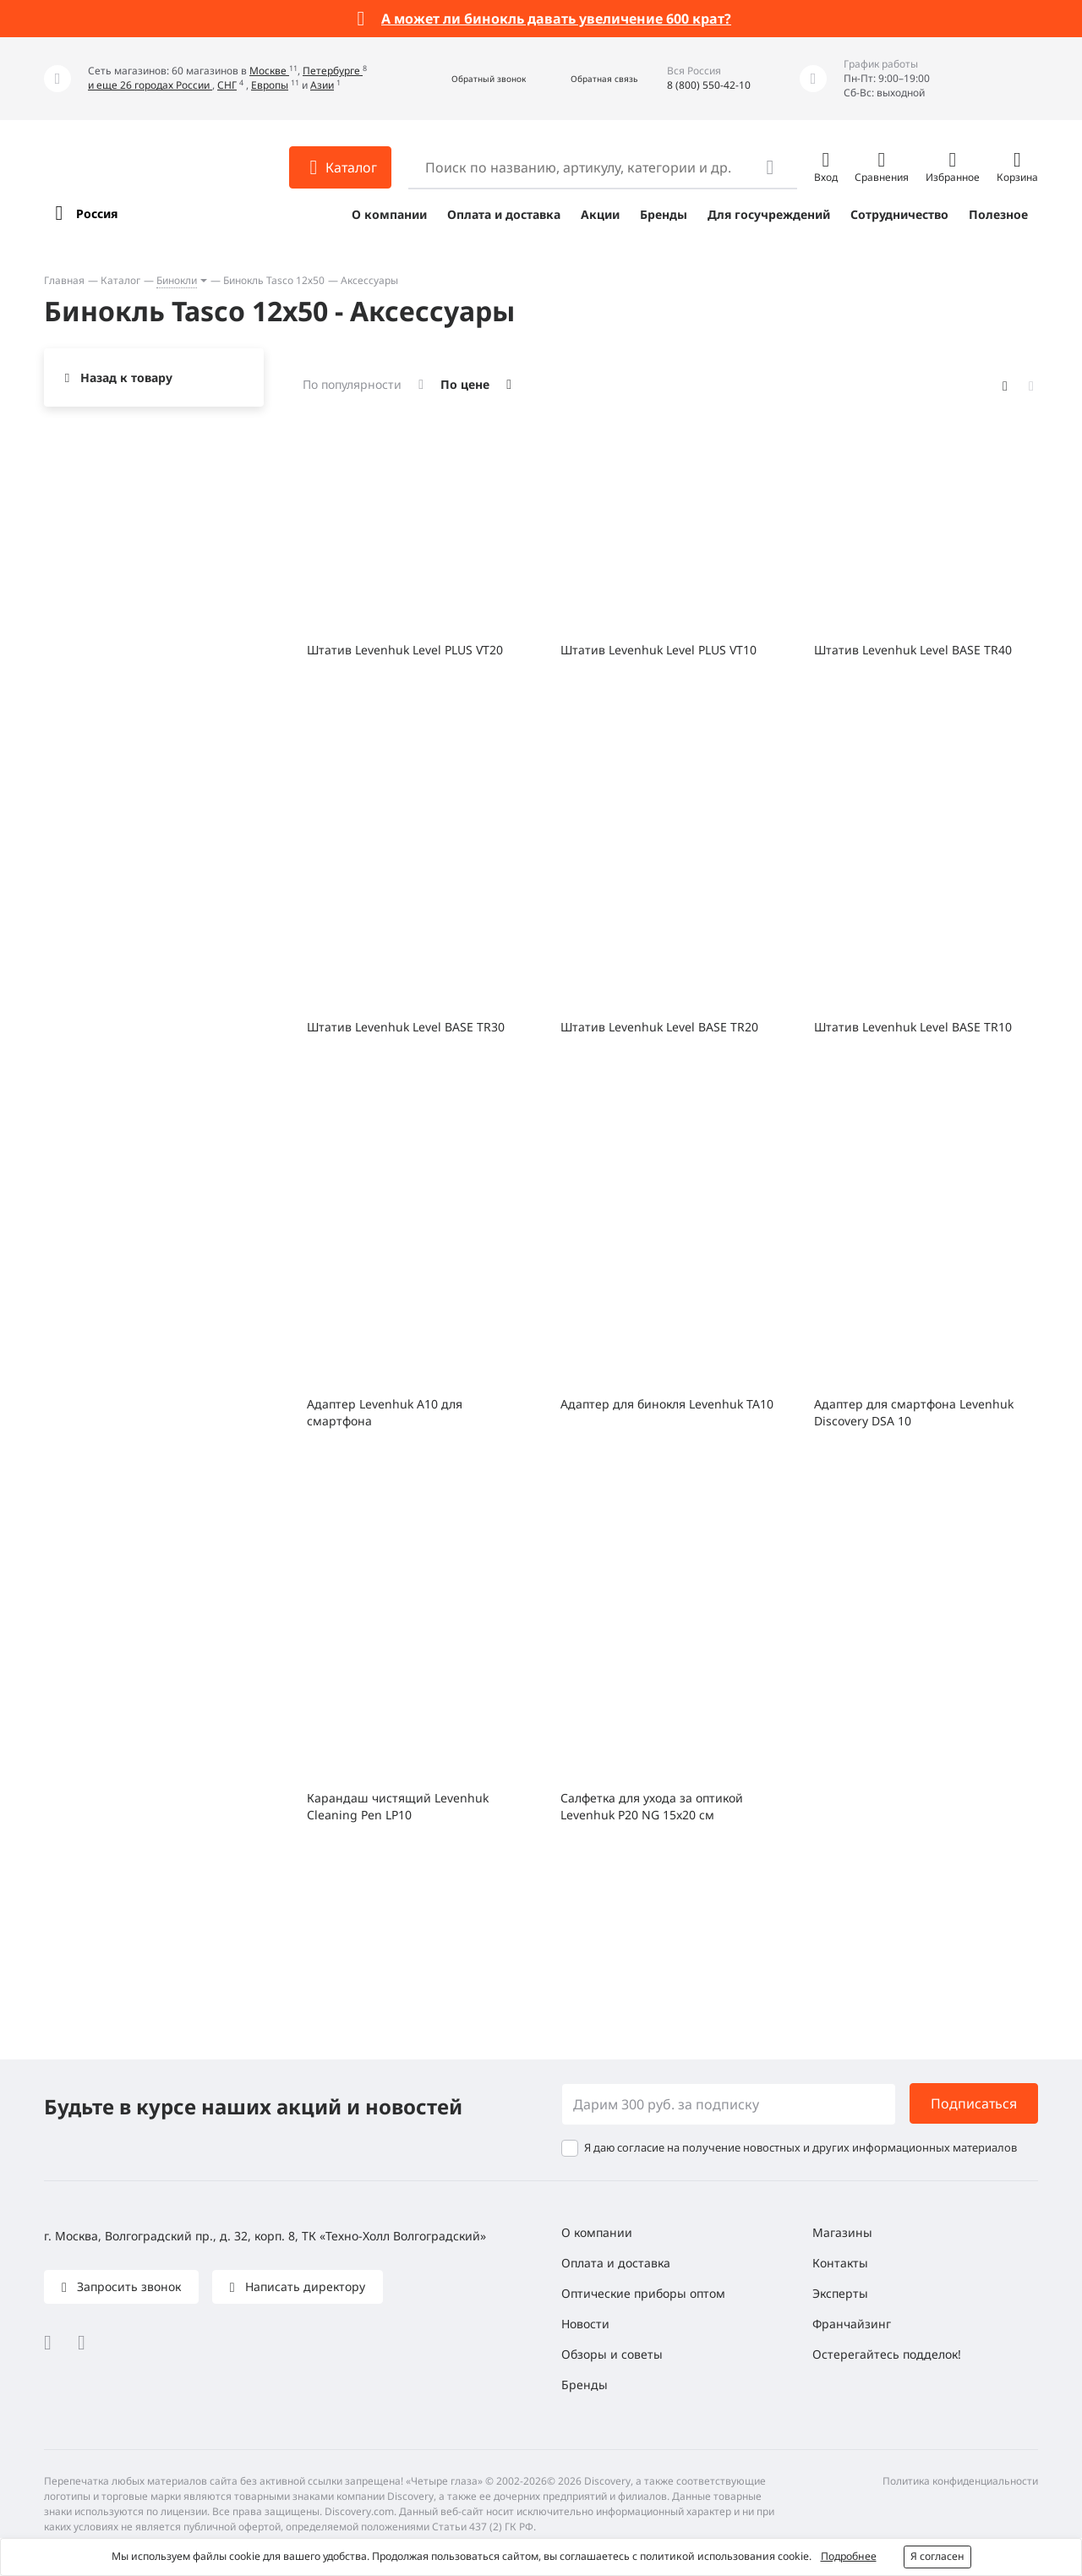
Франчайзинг (851, 2324)
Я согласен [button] (937, 2556)
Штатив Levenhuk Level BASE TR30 (406, 1027)
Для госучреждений (769, 214)
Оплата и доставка (503, 214)
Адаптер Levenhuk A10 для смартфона (384, 1412)
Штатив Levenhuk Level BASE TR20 (659, 1027)
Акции (600, 214)
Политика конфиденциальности (960, 2481)
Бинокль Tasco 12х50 (274, 280)
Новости (585, 2324)
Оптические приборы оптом (643, 2293)
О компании (389, 214)
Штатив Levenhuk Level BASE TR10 (913, 1027)
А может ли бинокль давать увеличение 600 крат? (556, 18)
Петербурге (333, 70)
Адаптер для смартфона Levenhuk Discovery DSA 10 (914, 1412)
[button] (470, 79)
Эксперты (840, 2293)
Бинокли (176, 280)
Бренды (663, 214)
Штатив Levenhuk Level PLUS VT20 (405, 650)
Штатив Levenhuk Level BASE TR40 (913, 650)
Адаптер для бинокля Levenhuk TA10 (666, 1404)
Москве (269, 70)
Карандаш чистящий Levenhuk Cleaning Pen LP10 (398, 1806)
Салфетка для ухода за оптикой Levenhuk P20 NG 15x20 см (651, 1806)
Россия (96, 213)
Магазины (842, 2232)
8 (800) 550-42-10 (709, 85)
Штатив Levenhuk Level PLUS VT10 (658, 650)
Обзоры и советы (612, 2354)
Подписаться (974, 2103)
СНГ (227, 85)
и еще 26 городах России (150, 85)
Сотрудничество (899, 214)
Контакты (840, 2263)
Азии (322, 85)
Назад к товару (126, 377)
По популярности (352, 384)
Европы (269, 85)
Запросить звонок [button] (127, 2286)
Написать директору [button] (303, 2286)
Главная (64, 280)
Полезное (998, 214)
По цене (464, 384)
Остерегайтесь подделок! (886, 2354)
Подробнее (849, 2556)
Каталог (120, 280)
